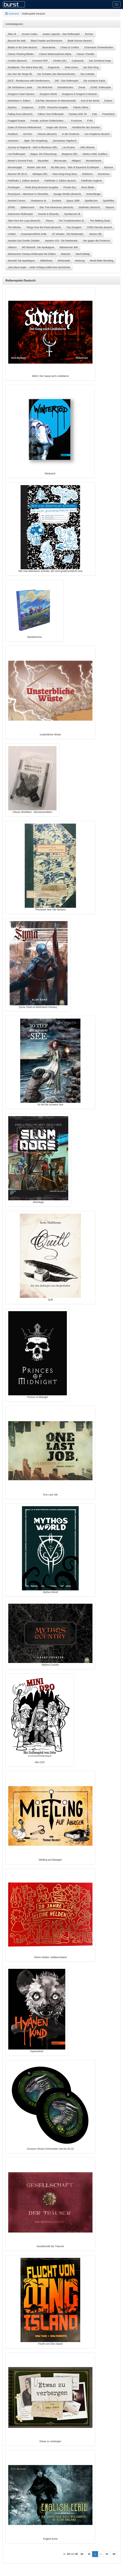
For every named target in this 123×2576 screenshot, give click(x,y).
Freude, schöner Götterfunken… (48, 120)
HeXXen (27, 134)
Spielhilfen (108, 200)
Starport (109, 207)
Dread (81, 87)
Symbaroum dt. (72, 214)
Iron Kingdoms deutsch (97, 134)
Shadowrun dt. (38, 200)
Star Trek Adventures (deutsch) (56, 207)
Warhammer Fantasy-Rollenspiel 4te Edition (32, 254)
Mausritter (43, 160)
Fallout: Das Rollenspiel (51, 114)
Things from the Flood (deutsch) (43, 227)
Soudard (56, 200)
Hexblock (13, 134)
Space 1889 (72, 200)
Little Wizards (87, 147)
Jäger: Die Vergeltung (35, 140)
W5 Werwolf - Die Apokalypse (38, 247)
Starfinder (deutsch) (89, 207)
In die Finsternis (70, 134)
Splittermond (27, 207)
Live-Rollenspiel (16, 154)
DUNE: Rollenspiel (100, 87)
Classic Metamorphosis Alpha (55, 54)
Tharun (49, 220)
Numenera (103, 174)
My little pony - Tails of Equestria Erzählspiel (75, 167)
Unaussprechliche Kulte (33, 234)
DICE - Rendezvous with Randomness (29, 80)
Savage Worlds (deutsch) (67, 194)
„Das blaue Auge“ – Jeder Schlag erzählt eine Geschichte (39, 267)
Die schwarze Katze (94, 80)
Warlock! (65, 254)
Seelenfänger (93, 194)
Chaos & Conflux (70, 47)
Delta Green (71, 67)
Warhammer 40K (68, 247)
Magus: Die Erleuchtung (43, 154)
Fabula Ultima (80, 107)
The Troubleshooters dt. (71, 220)
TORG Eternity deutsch (99, 227)
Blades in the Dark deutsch (22, 47)
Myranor (108, 167)
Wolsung (80, 260)
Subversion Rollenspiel (20, 214)
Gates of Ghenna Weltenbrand (24, 127)
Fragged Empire (16, 120)
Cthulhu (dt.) (60, 60)
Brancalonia (48, 47)
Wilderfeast (46, 260)
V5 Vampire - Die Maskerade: (68, 234)
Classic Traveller (86, 54)
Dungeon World (48, 94)
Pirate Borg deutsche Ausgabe (41, 187)
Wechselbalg (83, 254)
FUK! (90, 120)
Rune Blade (87, 187)
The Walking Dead (100, 220)
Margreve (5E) (69, 154)
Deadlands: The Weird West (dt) (25, 67)
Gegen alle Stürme (56, 127)
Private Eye (69, 187)
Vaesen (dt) (95, 234)
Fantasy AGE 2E (78, 114)
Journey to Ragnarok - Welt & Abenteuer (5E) (32, 147)
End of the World (90, 100)
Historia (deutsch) (47, 134)
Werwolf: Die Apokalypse (21, 260)
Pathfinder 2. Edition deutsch (60, 180)
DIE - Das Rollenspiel (66, 80)
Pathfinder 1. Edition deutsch (23, 180)
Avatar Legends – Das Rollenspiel (61, 34)
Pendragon (14, 187)
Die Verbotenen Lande (20, 87)
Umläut (11, 234)
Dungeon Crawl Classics (21, 94)
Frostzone (76, 120)
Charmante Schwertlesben (98, 47)
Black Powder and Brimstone (46, 40)
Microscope (60, 160)
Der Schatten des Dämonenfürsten (56, 74)
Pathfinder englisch (91, 180)
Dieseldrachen (65, 87)
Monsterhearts (93, 160)
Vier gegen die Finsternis (96, 240)
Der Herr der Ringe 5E (20, 74)
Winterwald (64, 260)
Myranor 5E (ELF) (17, 174)
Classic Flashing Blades (21, 54)
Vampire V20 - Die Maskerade (61, 240)
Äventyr (89, 34)
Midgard (76, 160)
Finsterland (108, 114)
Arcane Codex (29, 34)
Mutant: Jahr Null (36, 167)
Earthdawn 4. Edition (19, 100)
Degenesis (53, 67)
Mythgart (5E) (39, 174)
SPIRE (11, 207)
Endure (108, 100)
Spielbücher (91, 200)
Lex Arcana (68, 147)
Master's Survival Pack (20, 160)
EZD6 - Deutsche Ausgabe (53, 107)
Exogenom (28, 107)
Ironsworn (13, 140)
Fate (94, 114)
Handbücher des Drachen (86, 127)
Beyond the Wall (16, 40)
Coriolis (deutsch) (17, 60)
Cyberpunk (78, 60)
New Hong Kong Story (65, 174)
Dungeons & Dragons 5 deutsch (79, 94)
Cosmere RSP (40, 60)
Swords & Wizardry (48, 214)
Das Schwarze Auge (100, 60)
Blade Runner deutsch (80, 40)
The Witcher (14, 227)
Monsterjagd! (15, 167)
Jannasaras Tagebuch (65, 140)
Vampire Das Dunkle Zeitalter (24, 240)
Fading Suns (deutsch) (20, 114)
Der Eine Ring (91, 67)
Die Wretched (44, 87)
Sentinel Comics (16, 200)
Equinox (12, 107)
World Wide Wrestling (101, 260)
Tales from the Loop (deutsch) (24, 220)
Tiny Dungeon (74, 227)
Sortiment (12, 13)
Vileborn (12, 247)
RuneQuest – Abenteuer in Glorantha (28, 194)
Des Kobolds (87, 74)
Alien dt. (12, 34)
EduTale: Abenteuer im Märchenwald (56, 100)
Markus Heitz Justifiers (95, 154)
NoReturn (87, 174)
